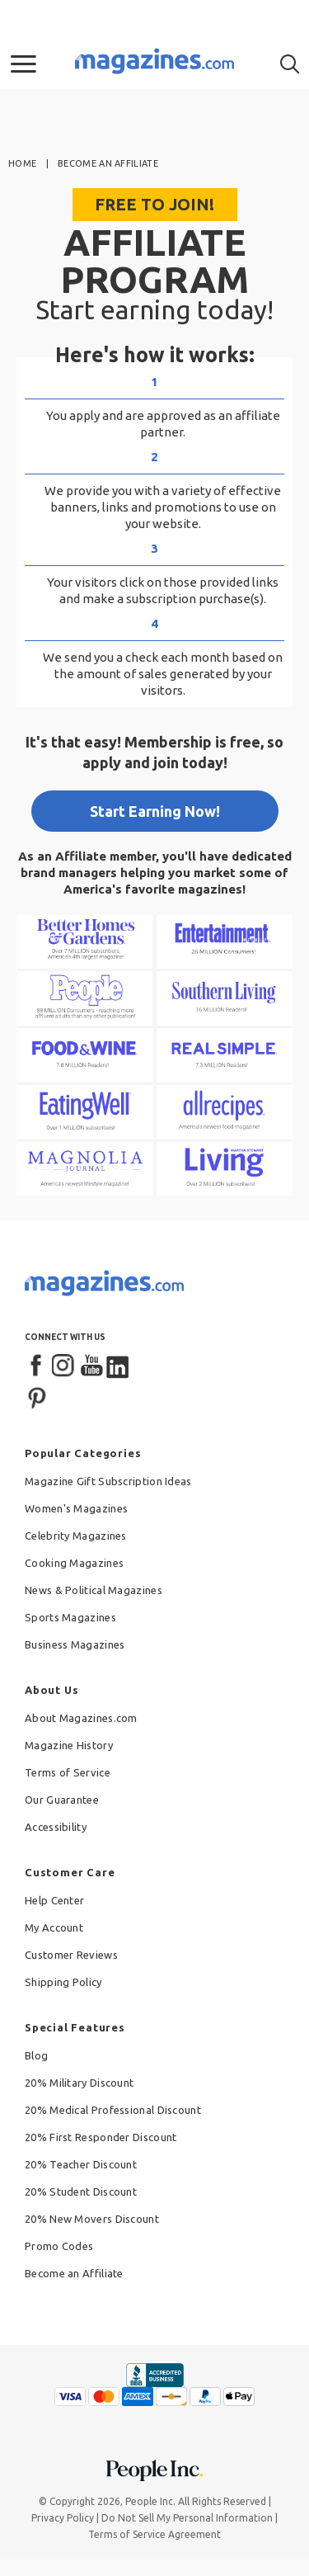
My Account (54, 1927)
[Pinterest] (37, 1396)
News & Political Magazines (93, 1590)
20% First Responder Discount (100, 2137)
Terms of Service (67, 1772)
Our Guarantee (62, 1799)
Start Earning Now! (155, 811)
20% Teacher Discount (81, 2164)
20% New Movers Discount (92, 2219)
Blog (36, 2055)
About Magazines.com (81, 1718)
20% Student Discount (81, 2191)
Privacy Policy (62, 2517)
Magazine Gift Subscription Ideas (108, 1481)
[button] (23, 64)
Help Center (54, 1900)
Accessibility (56, 1827)
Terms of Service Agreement (154, 2534)
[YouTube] (91, 1366)
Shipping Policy (63, 1982)
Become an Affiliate (74, 2273)
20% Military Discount (79, 2082)
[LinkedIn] (118, 1366)
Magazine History (69, 1745)
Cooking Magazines (74, 1563)
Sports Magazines (70, 1617)
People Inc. (150, 2501)
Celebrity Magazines (76, 1535)
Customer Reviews (71, 1954)
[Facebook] (37, 1366)
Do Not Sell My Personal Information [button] (187, 2517)
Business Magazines (74, 1644)
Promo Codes (59, 2246)
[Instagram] (64, 1366)
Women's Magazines (76, 1508)
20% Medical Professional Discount (113, 2110)
